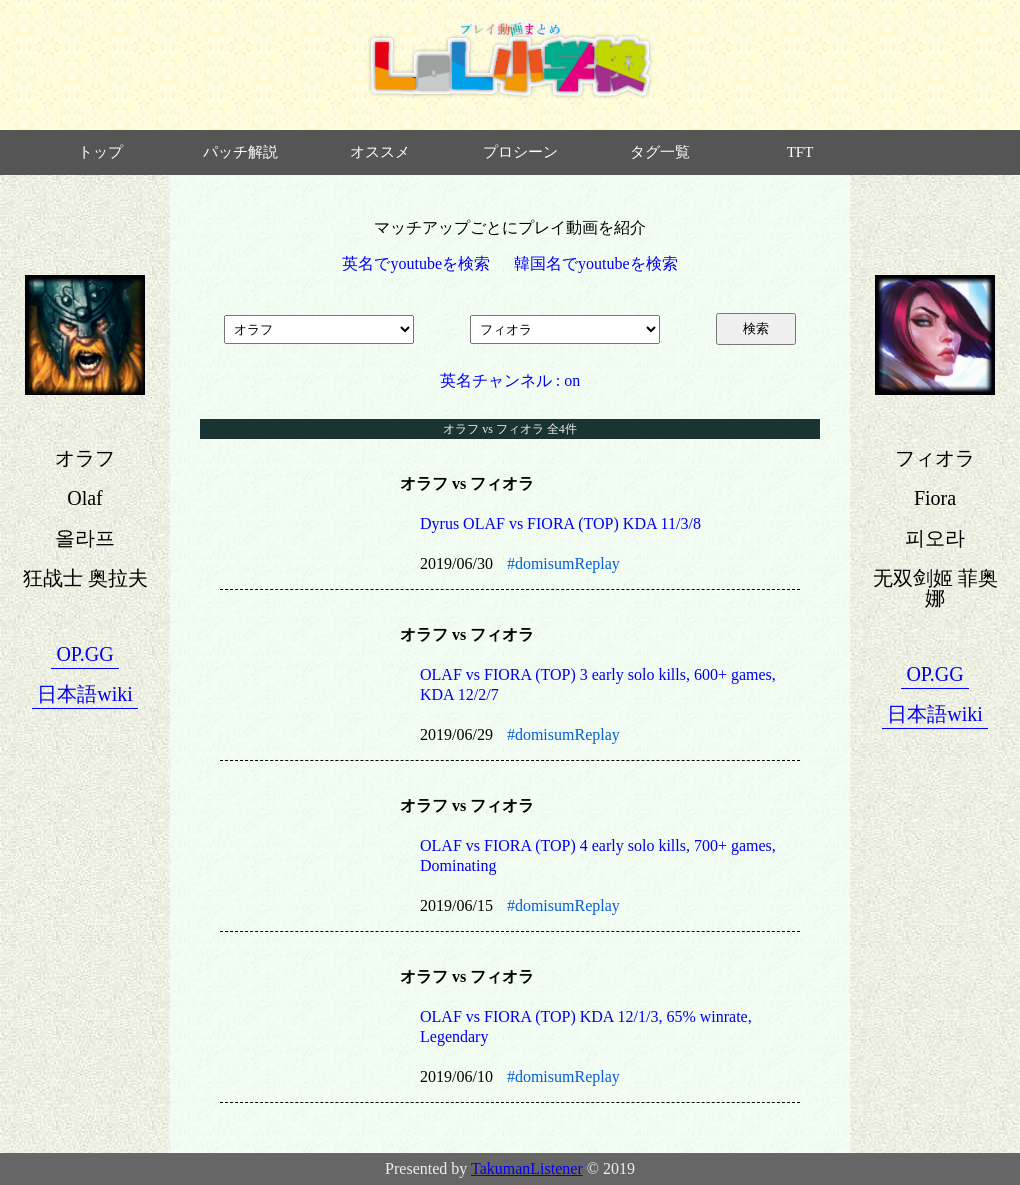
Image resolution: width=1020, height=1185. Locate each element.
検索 (756, 328)
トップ (100, 152)
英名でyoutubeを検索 (416, 263)
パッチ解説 (240, 152)
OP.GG (84, 654)
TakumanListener (527, 1168)
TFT (800, 152)
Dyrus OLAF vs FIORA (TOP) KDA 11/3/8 (560, 523)
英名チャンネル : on (510, 380)
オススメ (380, 152)
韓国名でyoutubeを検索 (596, 263)
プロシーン (520, 152)
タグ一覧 (660, 152)
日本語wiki (85, 694)
